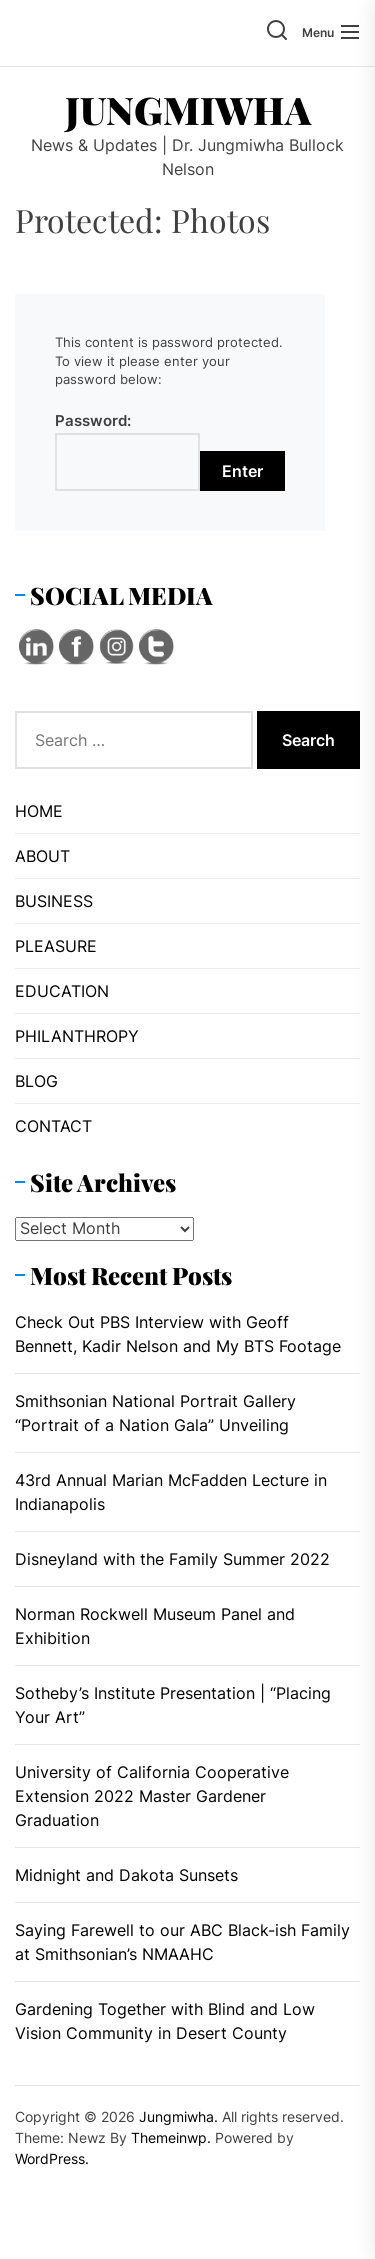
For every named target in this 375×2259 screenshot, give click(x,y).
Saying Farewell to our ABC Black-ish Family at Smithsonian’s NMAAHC (182, 1942)
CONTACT (53, 1126)
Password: (127, 451)
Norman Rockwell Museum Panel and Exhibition (155, 1626)
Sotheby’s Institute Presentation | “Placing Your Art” (173, 1705)
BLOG (36, 1081)
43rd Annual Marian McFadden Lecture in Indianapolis (171, 1492)
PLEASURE (56, 946)
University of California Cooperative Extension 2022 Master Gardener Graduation (152, 1796)
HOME (39, 811)
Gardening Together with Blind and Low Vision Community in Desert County (165, 2021)
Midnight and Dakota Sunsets (126, 1875)
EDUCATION (62, 991)
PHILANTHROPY (77, 1036)
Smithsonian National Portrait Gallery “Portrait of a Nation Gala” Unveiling (155, 1413)
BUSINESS (54, 901)
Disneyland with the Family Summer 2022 (172, 1559)
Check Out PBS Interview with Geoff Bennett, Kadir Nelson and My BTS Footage (178, 1334)
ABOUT (42, 856)
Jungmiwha (188, 110)
